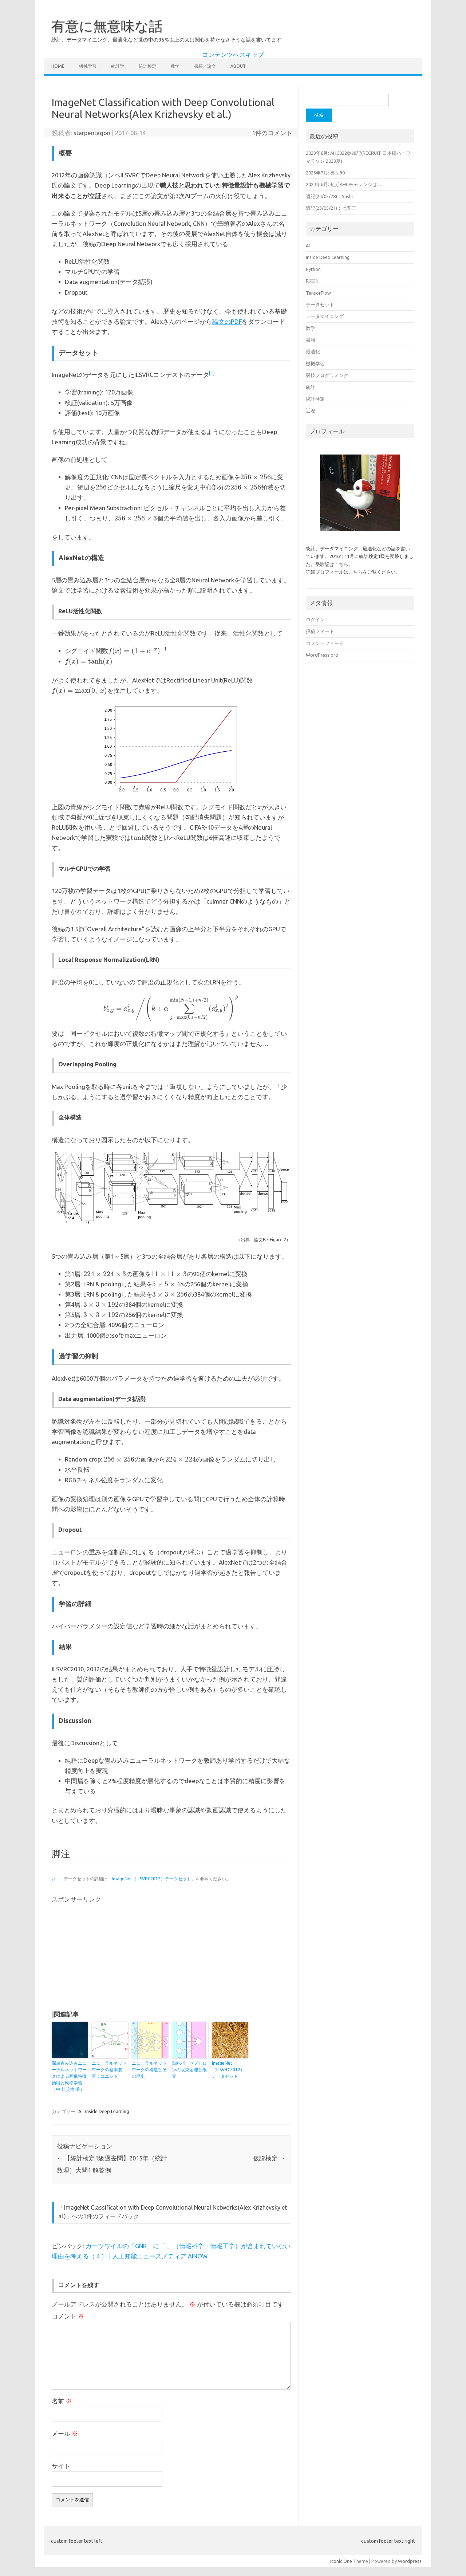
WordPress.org (322, 654)
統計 (310, 387)
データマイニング (325, 316)
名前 (62, 2401)
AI (80, 2111)
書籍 (310, 339)
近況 (310, 410)
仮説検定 (269, 2158)
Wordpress (410, 2561)
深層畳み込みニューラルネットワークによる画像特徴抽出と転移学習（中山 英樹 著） (69, 2076)
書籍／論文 (205, 66)
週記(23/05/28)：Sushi (329, 196)
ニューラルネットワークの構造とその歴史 (149, 2070)
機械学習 (87, 66)
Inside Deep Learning (107, 2111)
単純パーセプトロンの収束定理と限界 (189, 2070)
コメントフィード (325, 643)
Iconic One (341, 2561)
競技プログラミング (327, 375)
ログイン (315, 619)
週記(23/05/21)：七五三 (331, 208)
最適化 (313, 351)
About (238, 66)
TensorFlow (318, 292)
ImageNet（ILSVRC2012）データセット (151, 1878)
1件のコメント (272, 133)
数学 (175, 66)
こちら (341, 564)
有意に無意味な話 (107, 26)
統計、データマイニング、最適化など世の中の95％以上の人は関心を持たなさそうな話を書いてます (166, 40)
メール (65, 2433)
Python (313, 269)
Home (57, 66)
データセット (320, 304)
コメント (68, 2316)
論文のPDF (227, 321)
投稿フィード (320, 631)
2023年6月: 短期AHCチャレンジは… (343, 184)
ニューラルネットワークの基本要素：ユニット (109, 2070)
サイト (61, 2466)
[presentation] (255, 477)
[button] (211, 374)
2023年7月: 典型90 (325, 172)
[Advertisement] (113, 1954)
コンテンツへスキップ (233, 54)
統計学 (117, 66)
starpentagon (92, 133)
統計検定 (147, 66)
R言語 (312, 280)
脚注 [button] (61, 1854)
